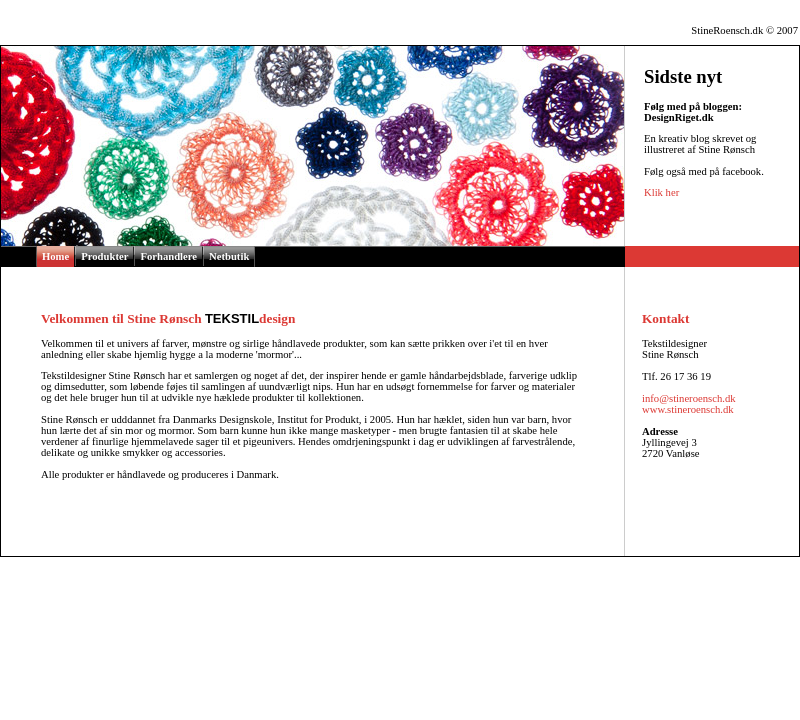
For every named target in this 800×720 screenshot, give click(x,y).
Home (55, 256)
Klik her (661, 192)
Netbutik (229, 256)
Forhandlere (168, 256)
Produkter (104, 256)
